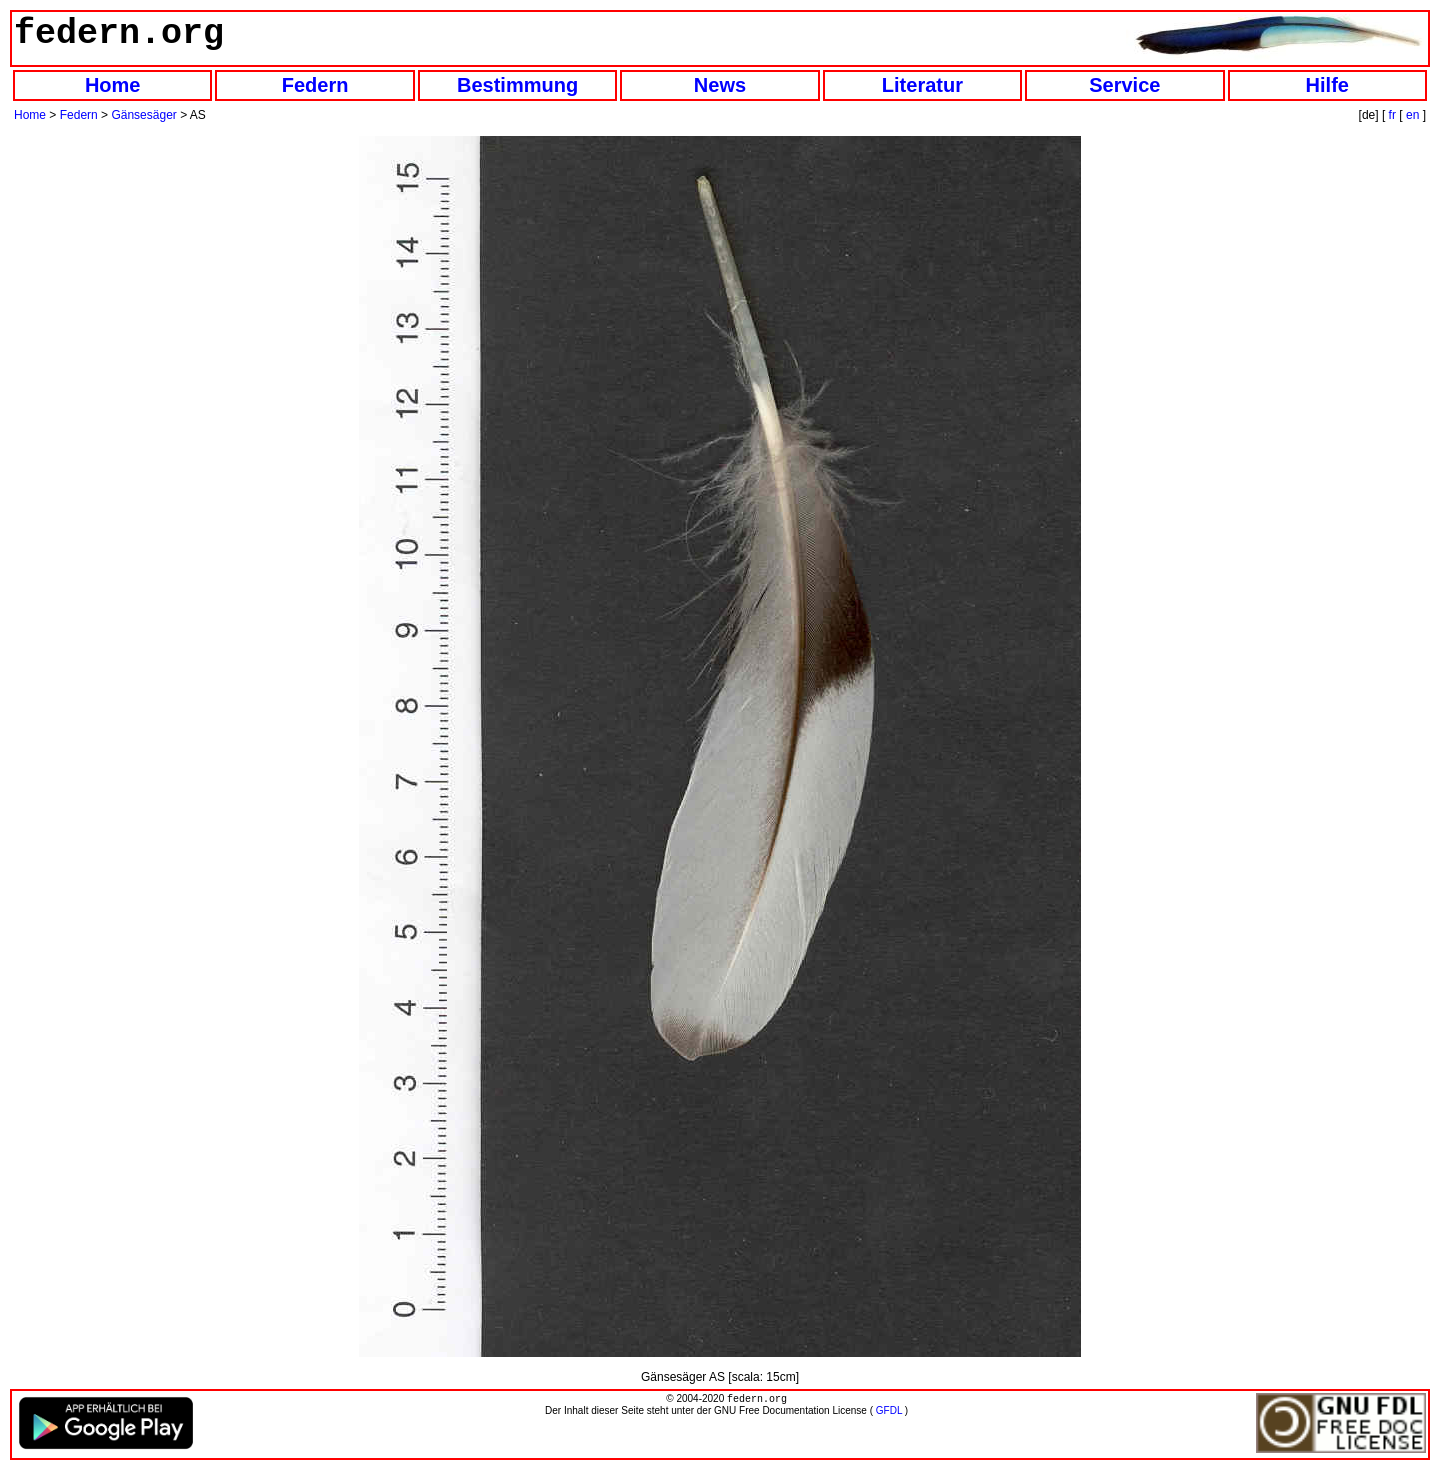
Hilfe (1327, 85)
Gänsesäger (143, 115)
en (1412, 115)
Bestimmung (517, 85)
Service (1124, 85)
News (720, 85)
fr (1392, 115)
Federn (315, 85)
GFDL (889, 1412)
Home (113, 85)
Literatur (922, 85)
